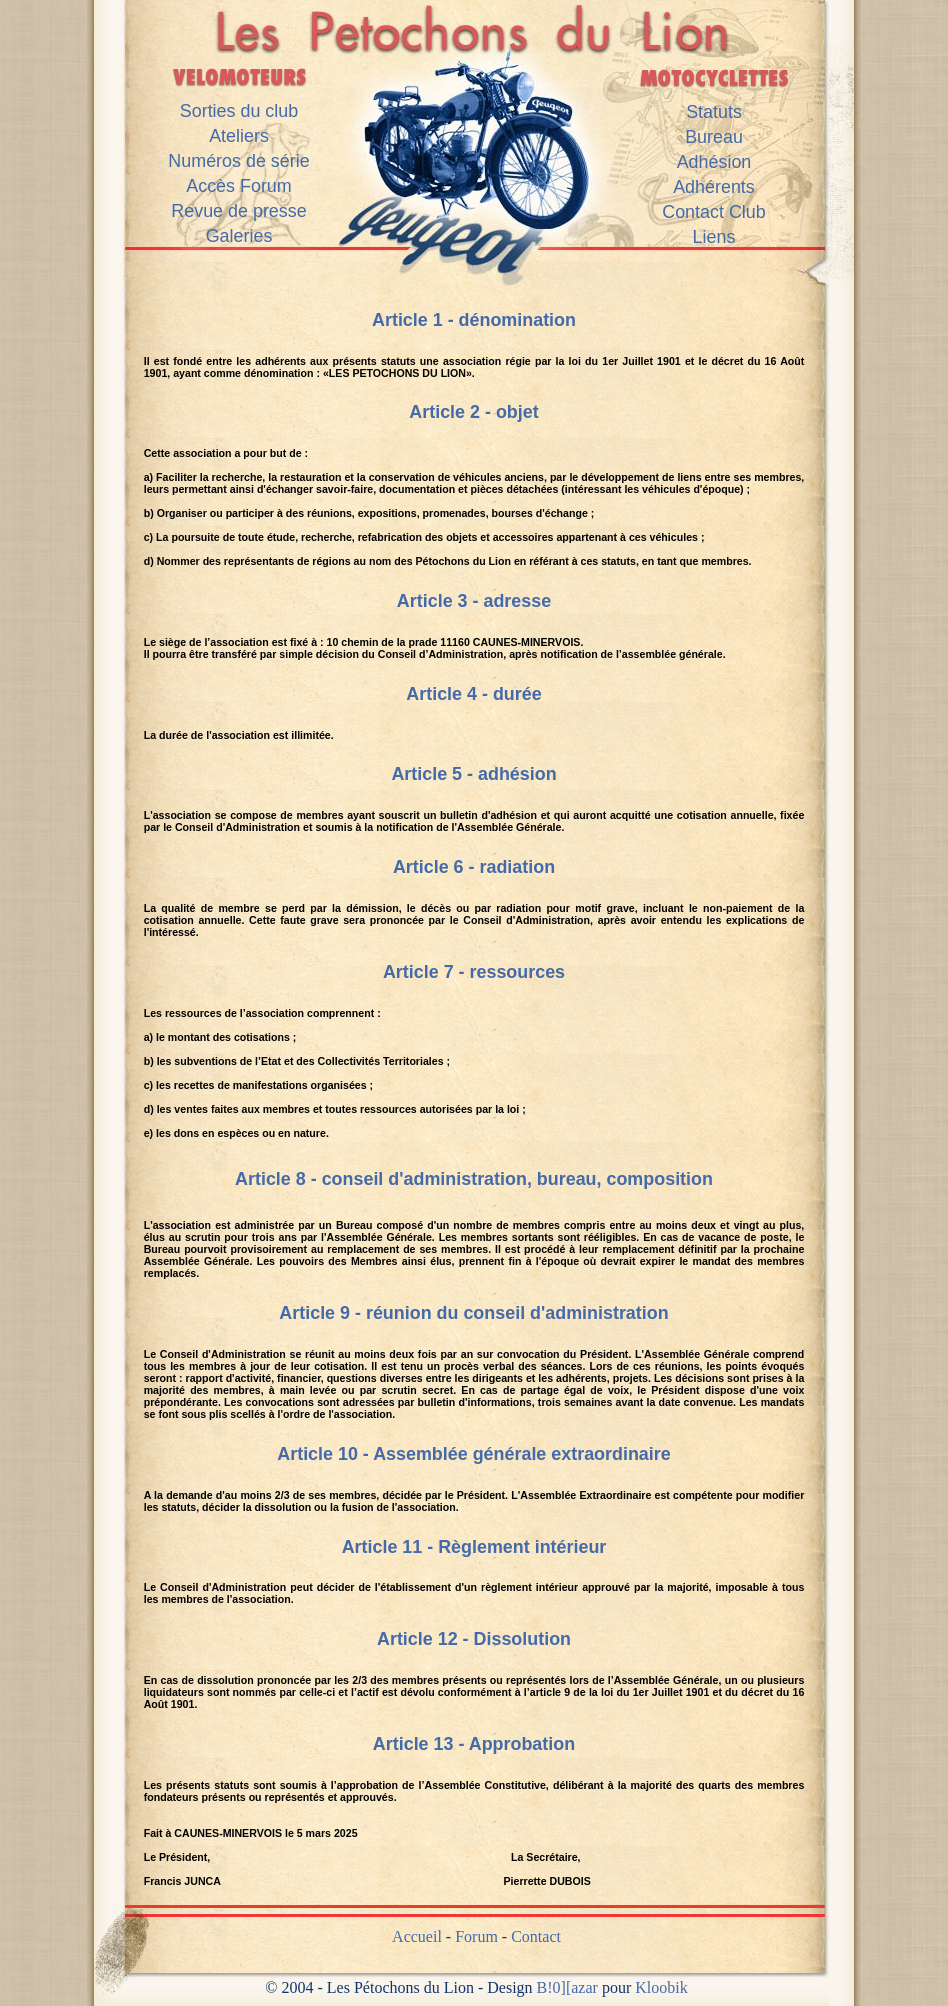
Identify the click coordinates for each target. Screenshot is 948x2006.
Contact (536, 1936)
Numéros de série (238, 161)
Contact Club (714, 212)
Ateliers (239, 136)
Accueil (417, 1936)
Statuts (714, 112)
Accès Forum (238, 186)
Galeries (239, 236)
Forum (476, 1936)
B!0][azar (567, 1987)
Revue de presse (238, 211)
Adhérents (714, 187)
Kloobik (661, 1987)
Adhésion (714, 162)
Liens (714, 237)
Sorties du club (239, 111)
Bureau (714, 137)
